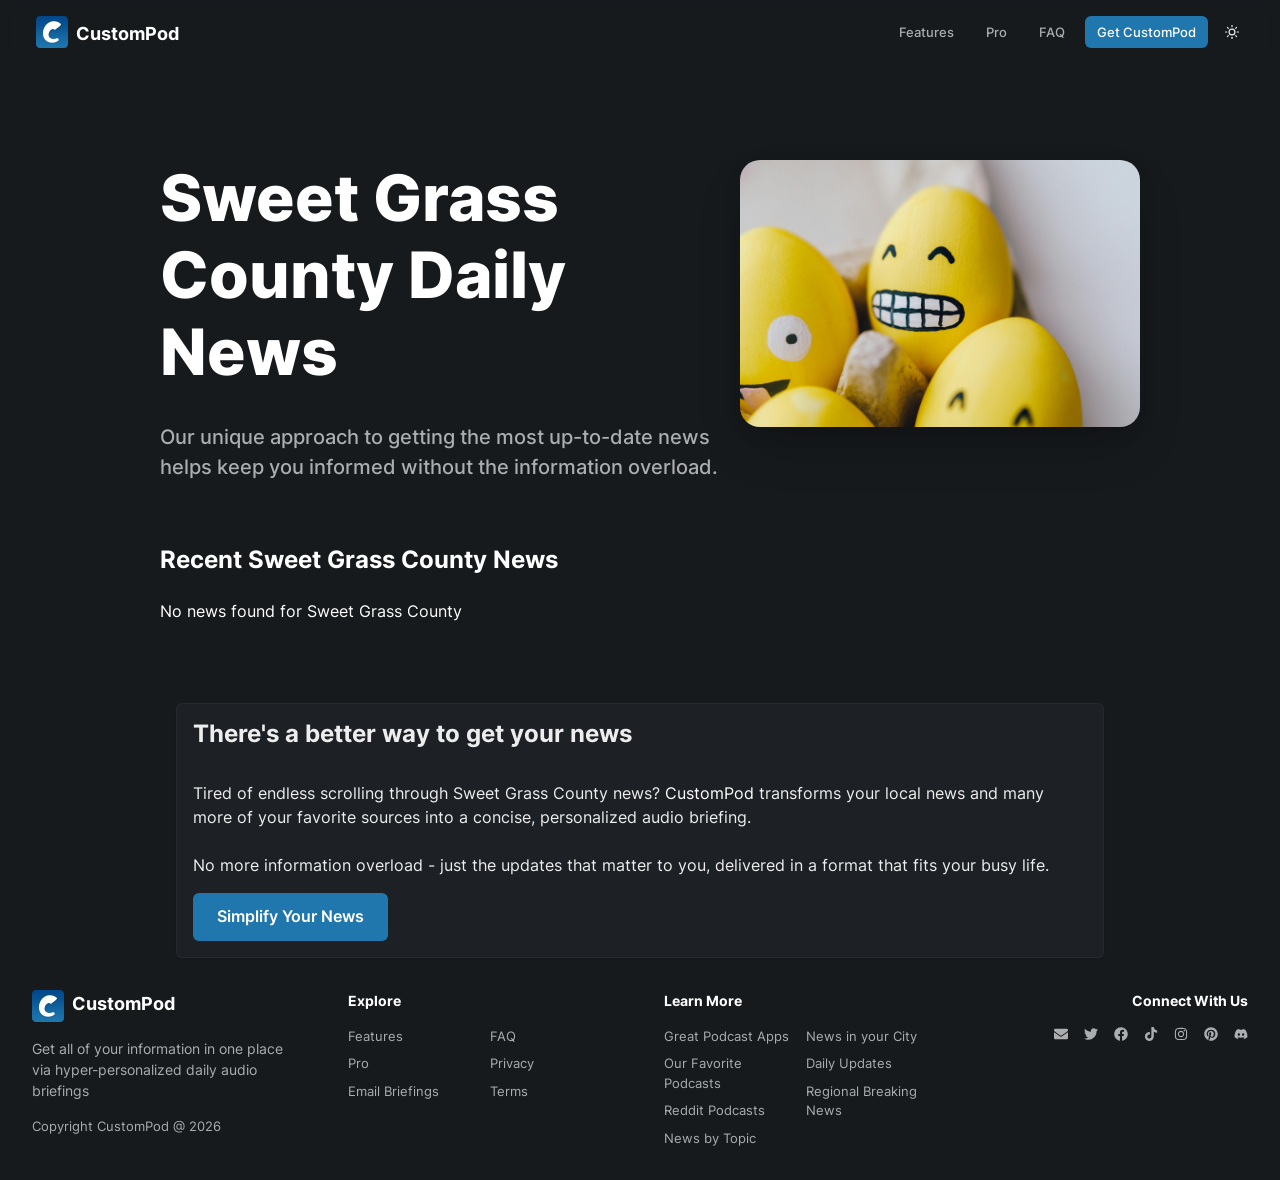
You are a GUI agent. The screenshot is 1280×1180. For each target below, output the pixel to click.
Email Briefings (393, 1091)
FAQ (1052, 32)
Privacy (512, 1063)
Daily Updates (849, 1063)
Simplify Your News (290, 916)
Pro (996, 32)
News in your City (861, 1036)
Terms (509, 1091)
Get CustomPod (1146, 32)
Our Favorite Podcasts (703, 1073)
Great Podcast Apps (726, 1036)
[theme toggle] (1232, 32)
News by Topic (710, 1138)
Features (926, 32)
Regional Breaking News (861, 1101)
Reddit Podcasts (714, 1110)
